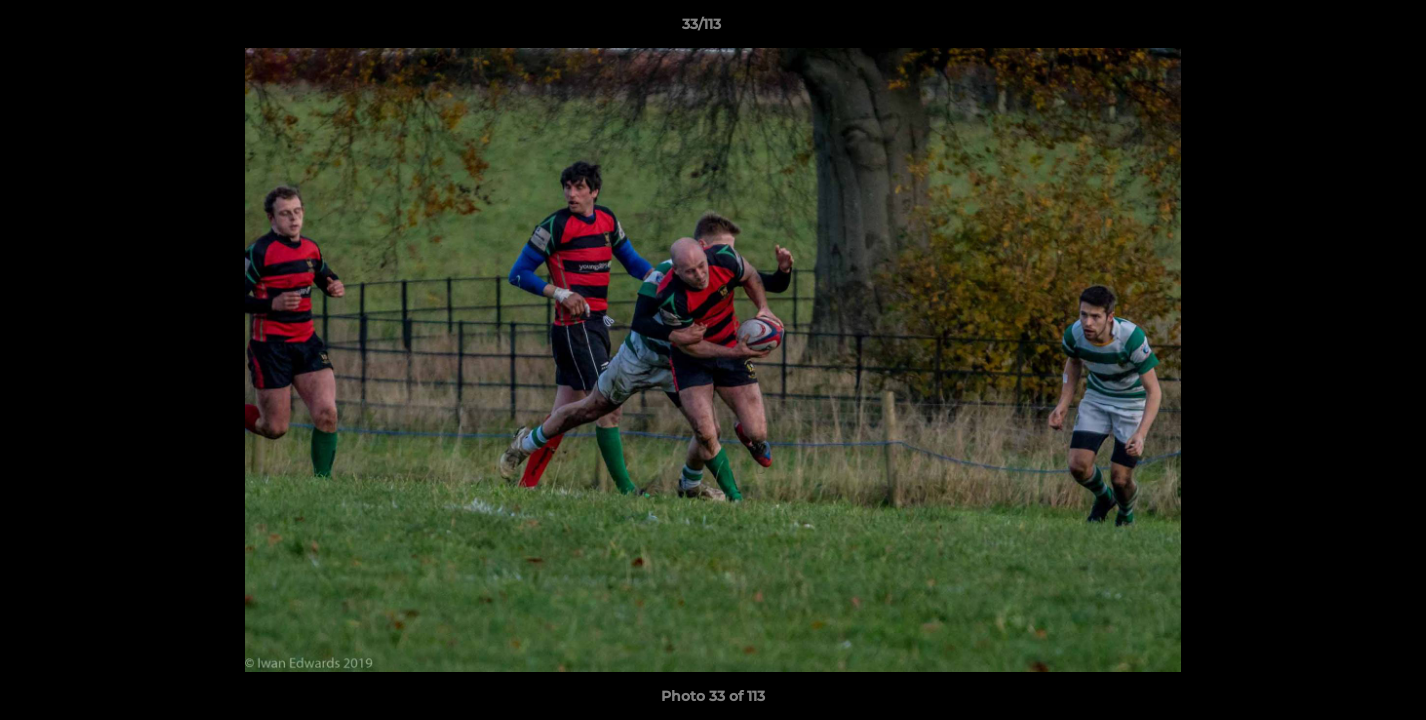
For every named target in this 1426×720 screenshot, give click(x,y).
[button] (1342, 29)
